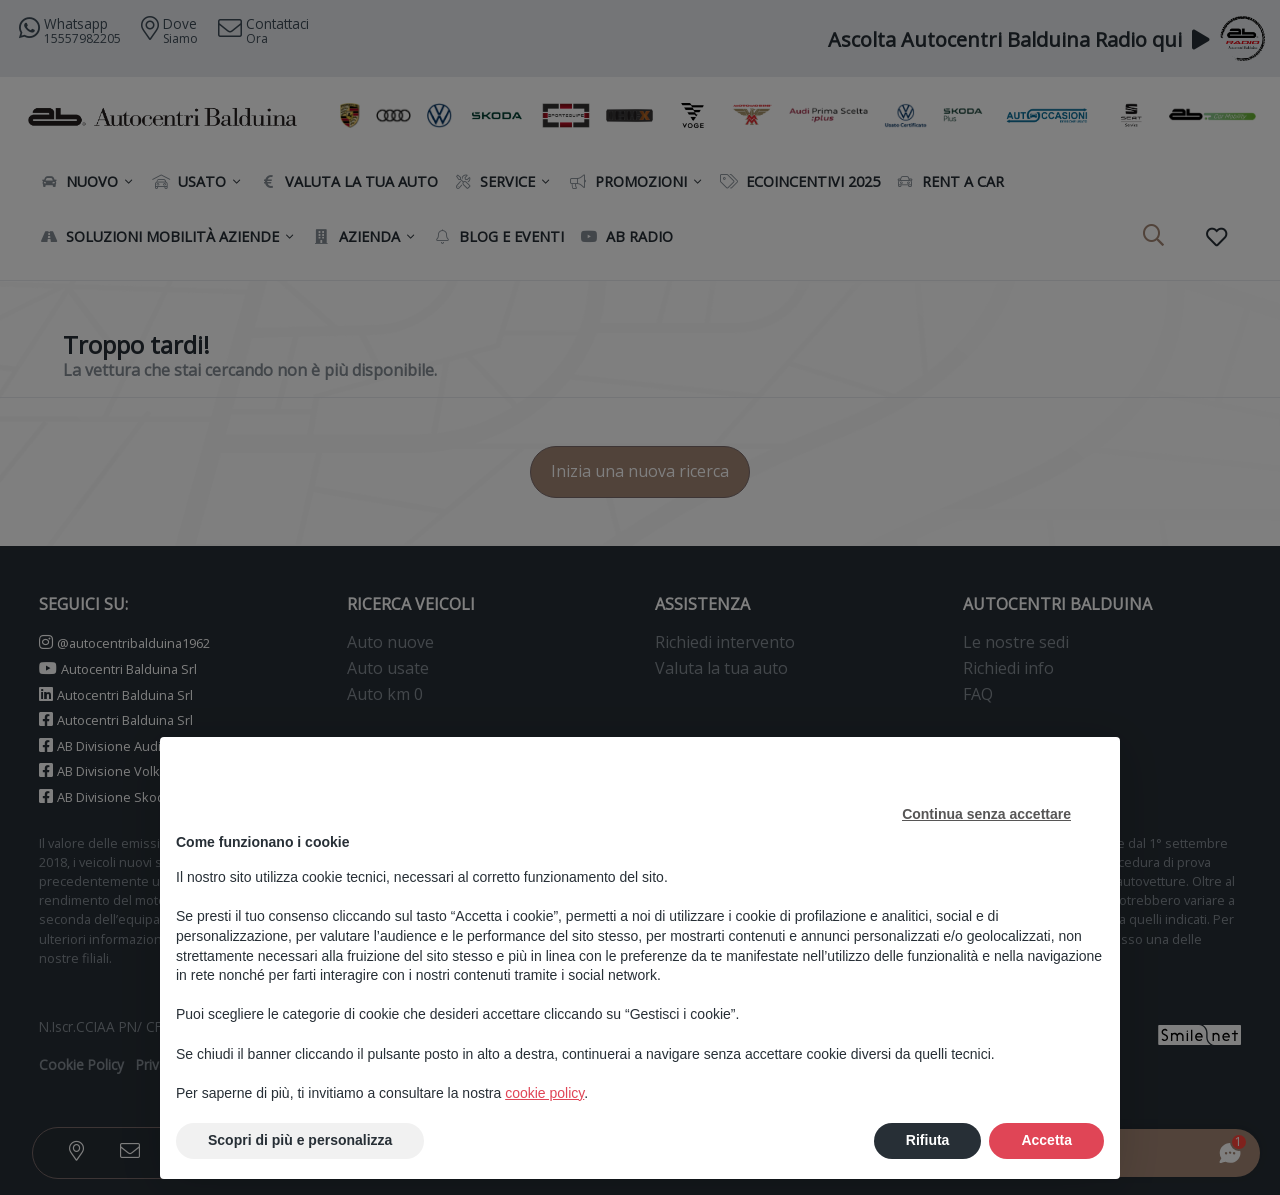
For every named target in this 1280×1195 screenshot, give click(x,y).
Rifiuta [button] (928, 1140)
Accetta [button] (1046, 1140)
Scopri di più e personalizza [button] (300, 1140)
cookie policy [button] (544, 1093)
